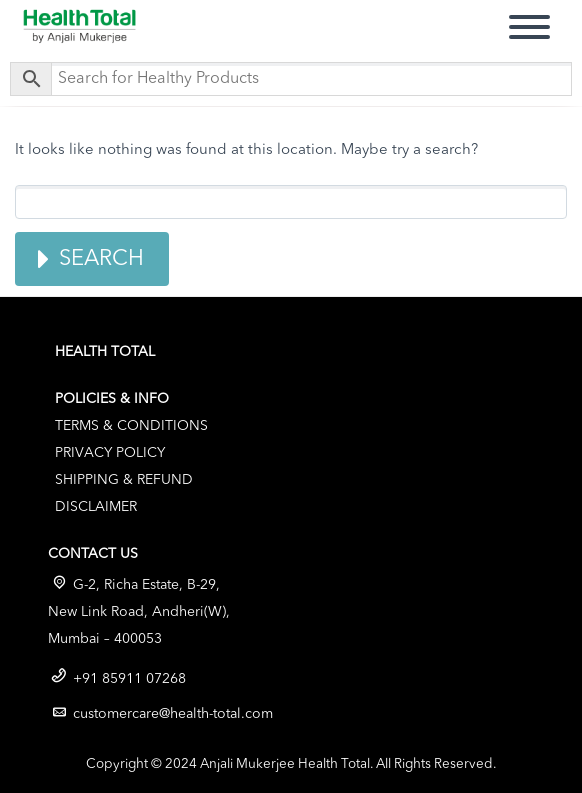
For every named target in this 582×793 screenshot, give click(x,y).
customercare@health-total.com (173, 714)
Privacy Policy (110, 453)
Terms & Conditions (131, 426)
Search (101, 259)
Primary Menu (529, 24)
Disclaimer (96, 507)
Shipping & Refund (124, 480)
